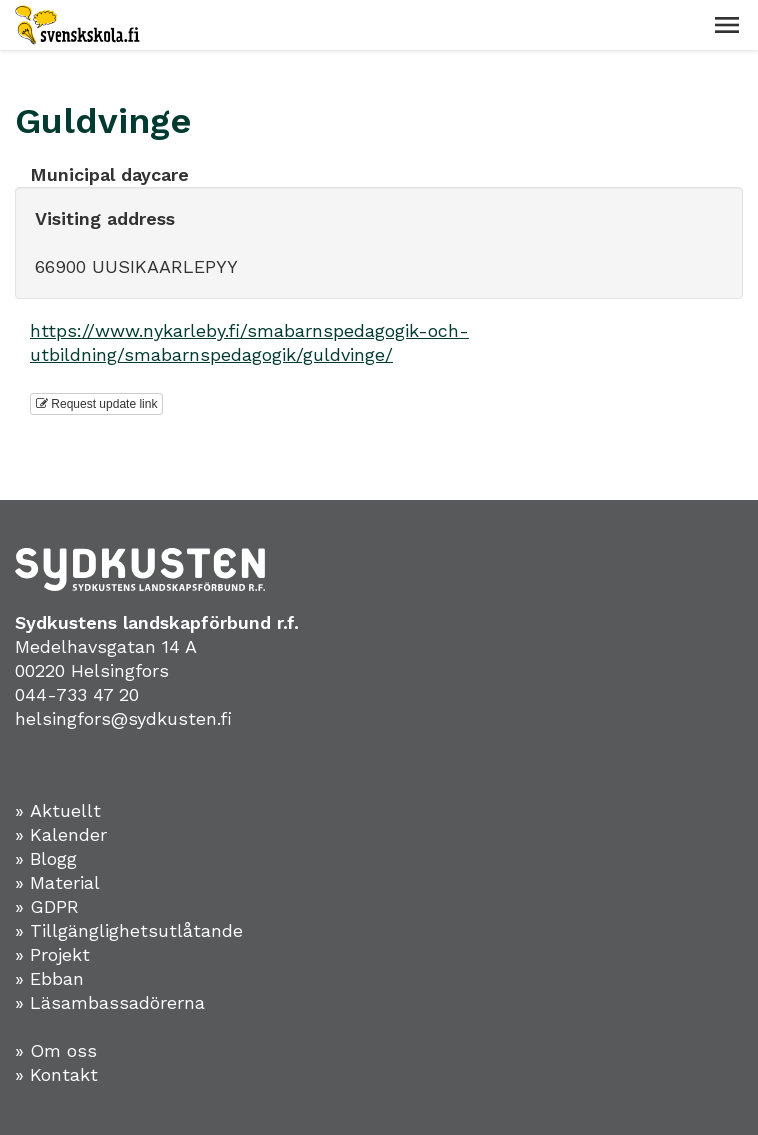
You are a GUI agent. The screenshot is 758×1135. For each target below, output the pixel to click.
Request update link (96, 404)
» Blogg (46, 858)
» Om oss (56, 1050)
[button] (727, 25)
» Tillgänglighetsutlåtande (129, 930)
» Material (57, 882)
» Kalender (61, 834)
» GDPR (47, 906)
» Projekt (52, 954)
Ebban (57, 978)
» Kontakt (56, 1074)
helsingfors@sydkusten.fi (123, 718)
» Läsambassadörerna (110, 1002)
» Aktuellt (58, 810)
